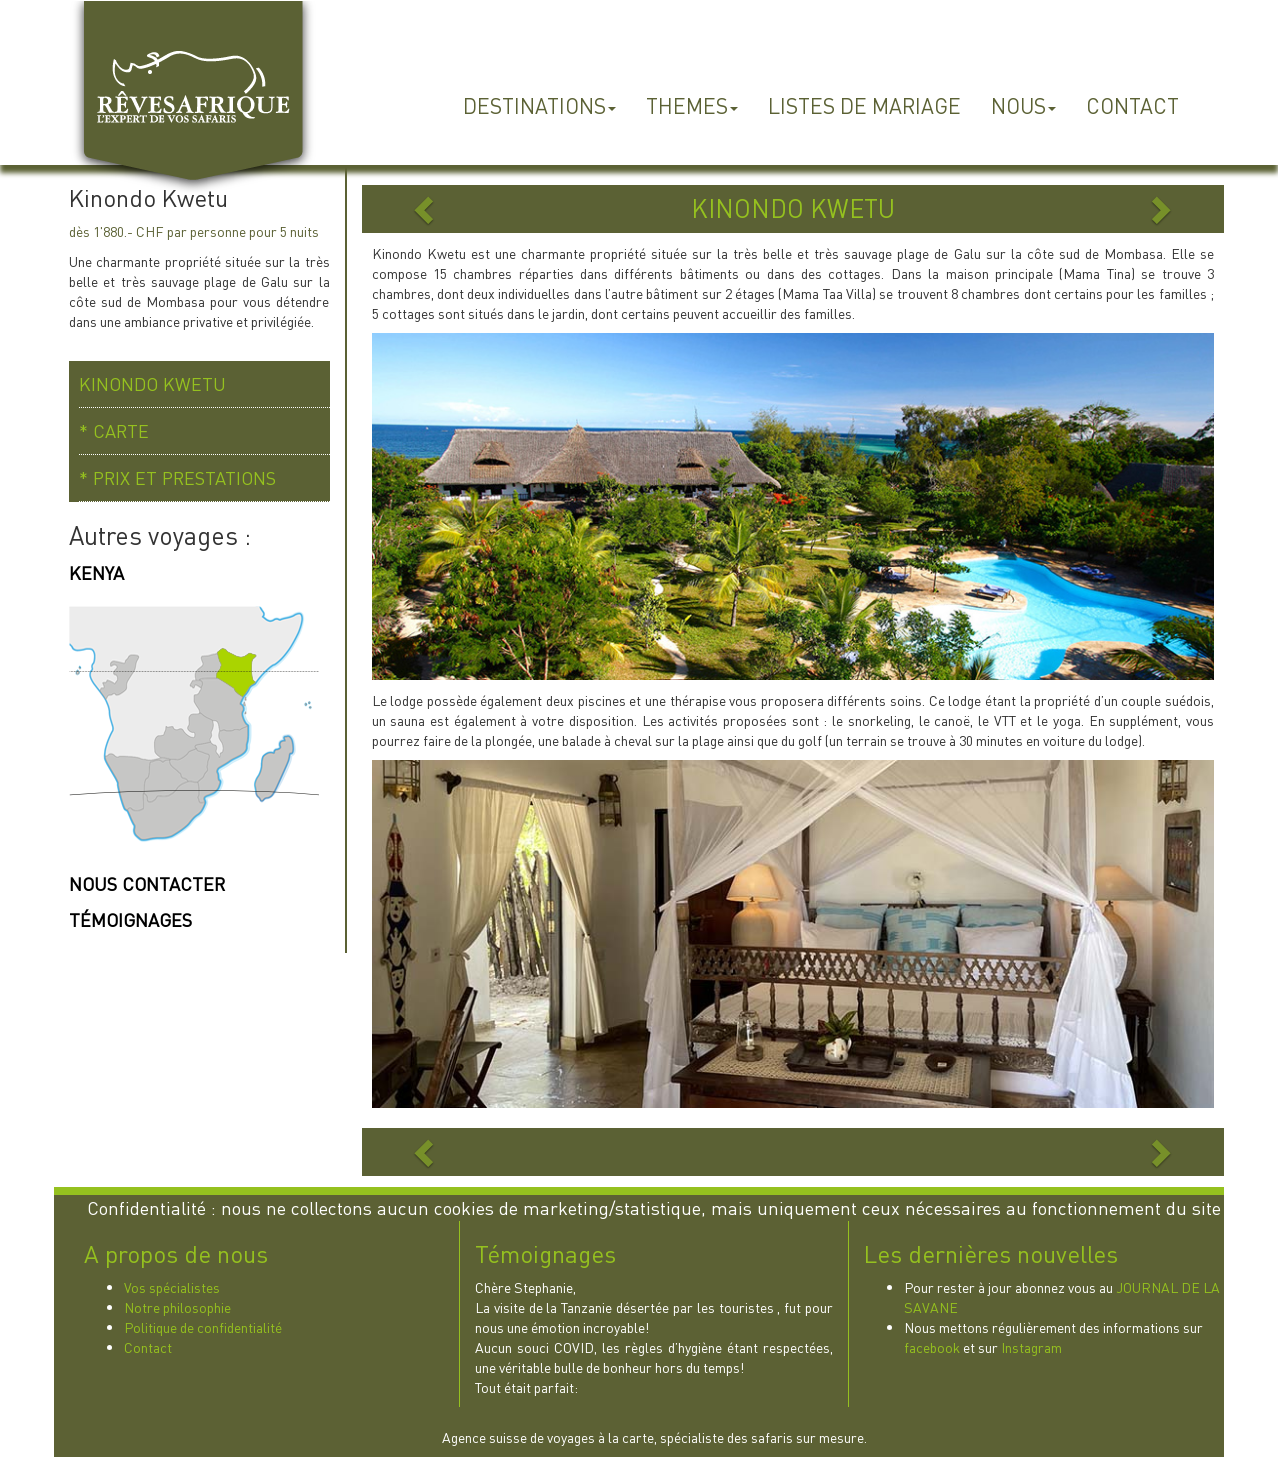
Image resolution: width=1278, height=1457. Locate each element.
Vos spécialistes (172, 1287)
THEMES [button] (692, 105)
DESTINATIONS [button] (539, 105)
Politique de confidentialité (203, 1327)
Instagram (1031, 1347)
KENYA (96, 572)
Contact (148, 1347)
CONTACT (1132, 105)
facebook (932, 1347)
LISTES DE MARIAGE (864, 105)
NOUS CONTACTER (147, 883)
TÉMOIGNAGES (130, 919)
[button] (426, 209)
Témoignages (545, 1254)
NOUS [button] (1023, 105)
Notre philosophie (177, 1307)
